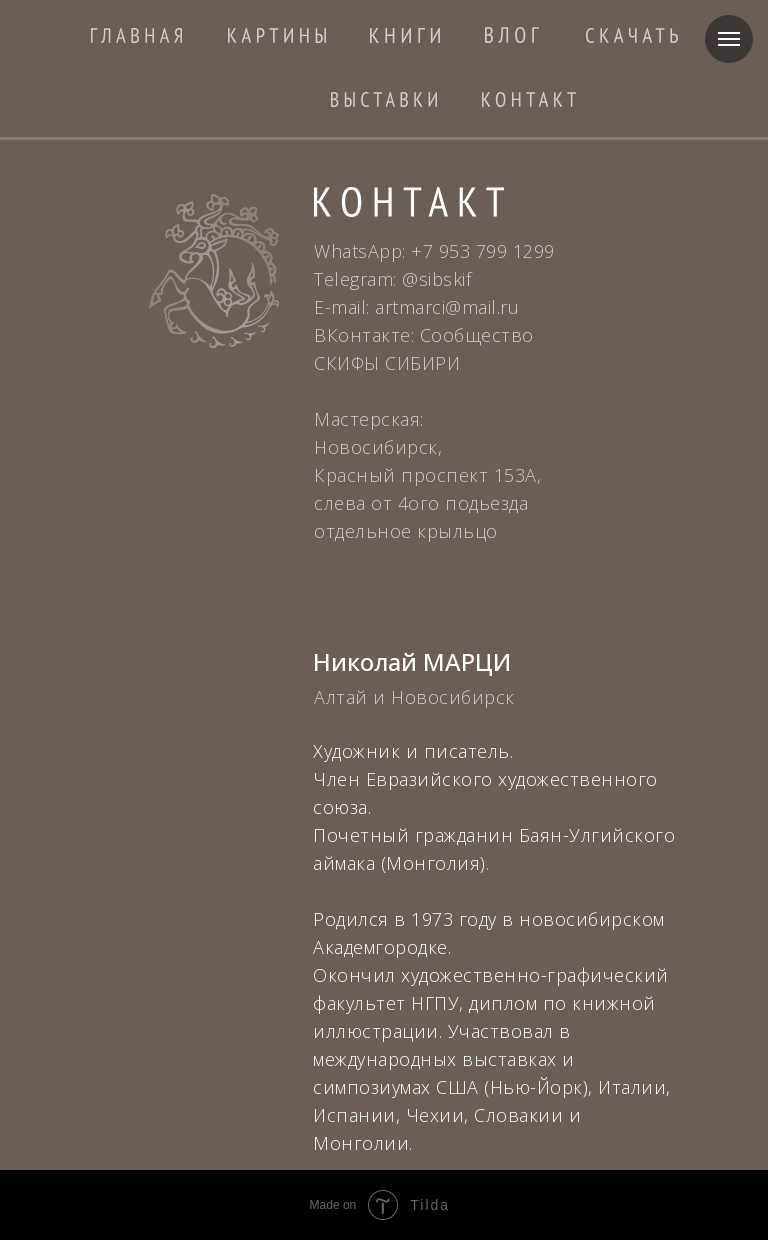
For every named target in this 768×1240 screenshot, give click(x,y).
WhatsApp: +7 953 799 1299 (434, 251)
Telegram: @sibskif (392, 279)
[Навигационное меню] (729, 39)
